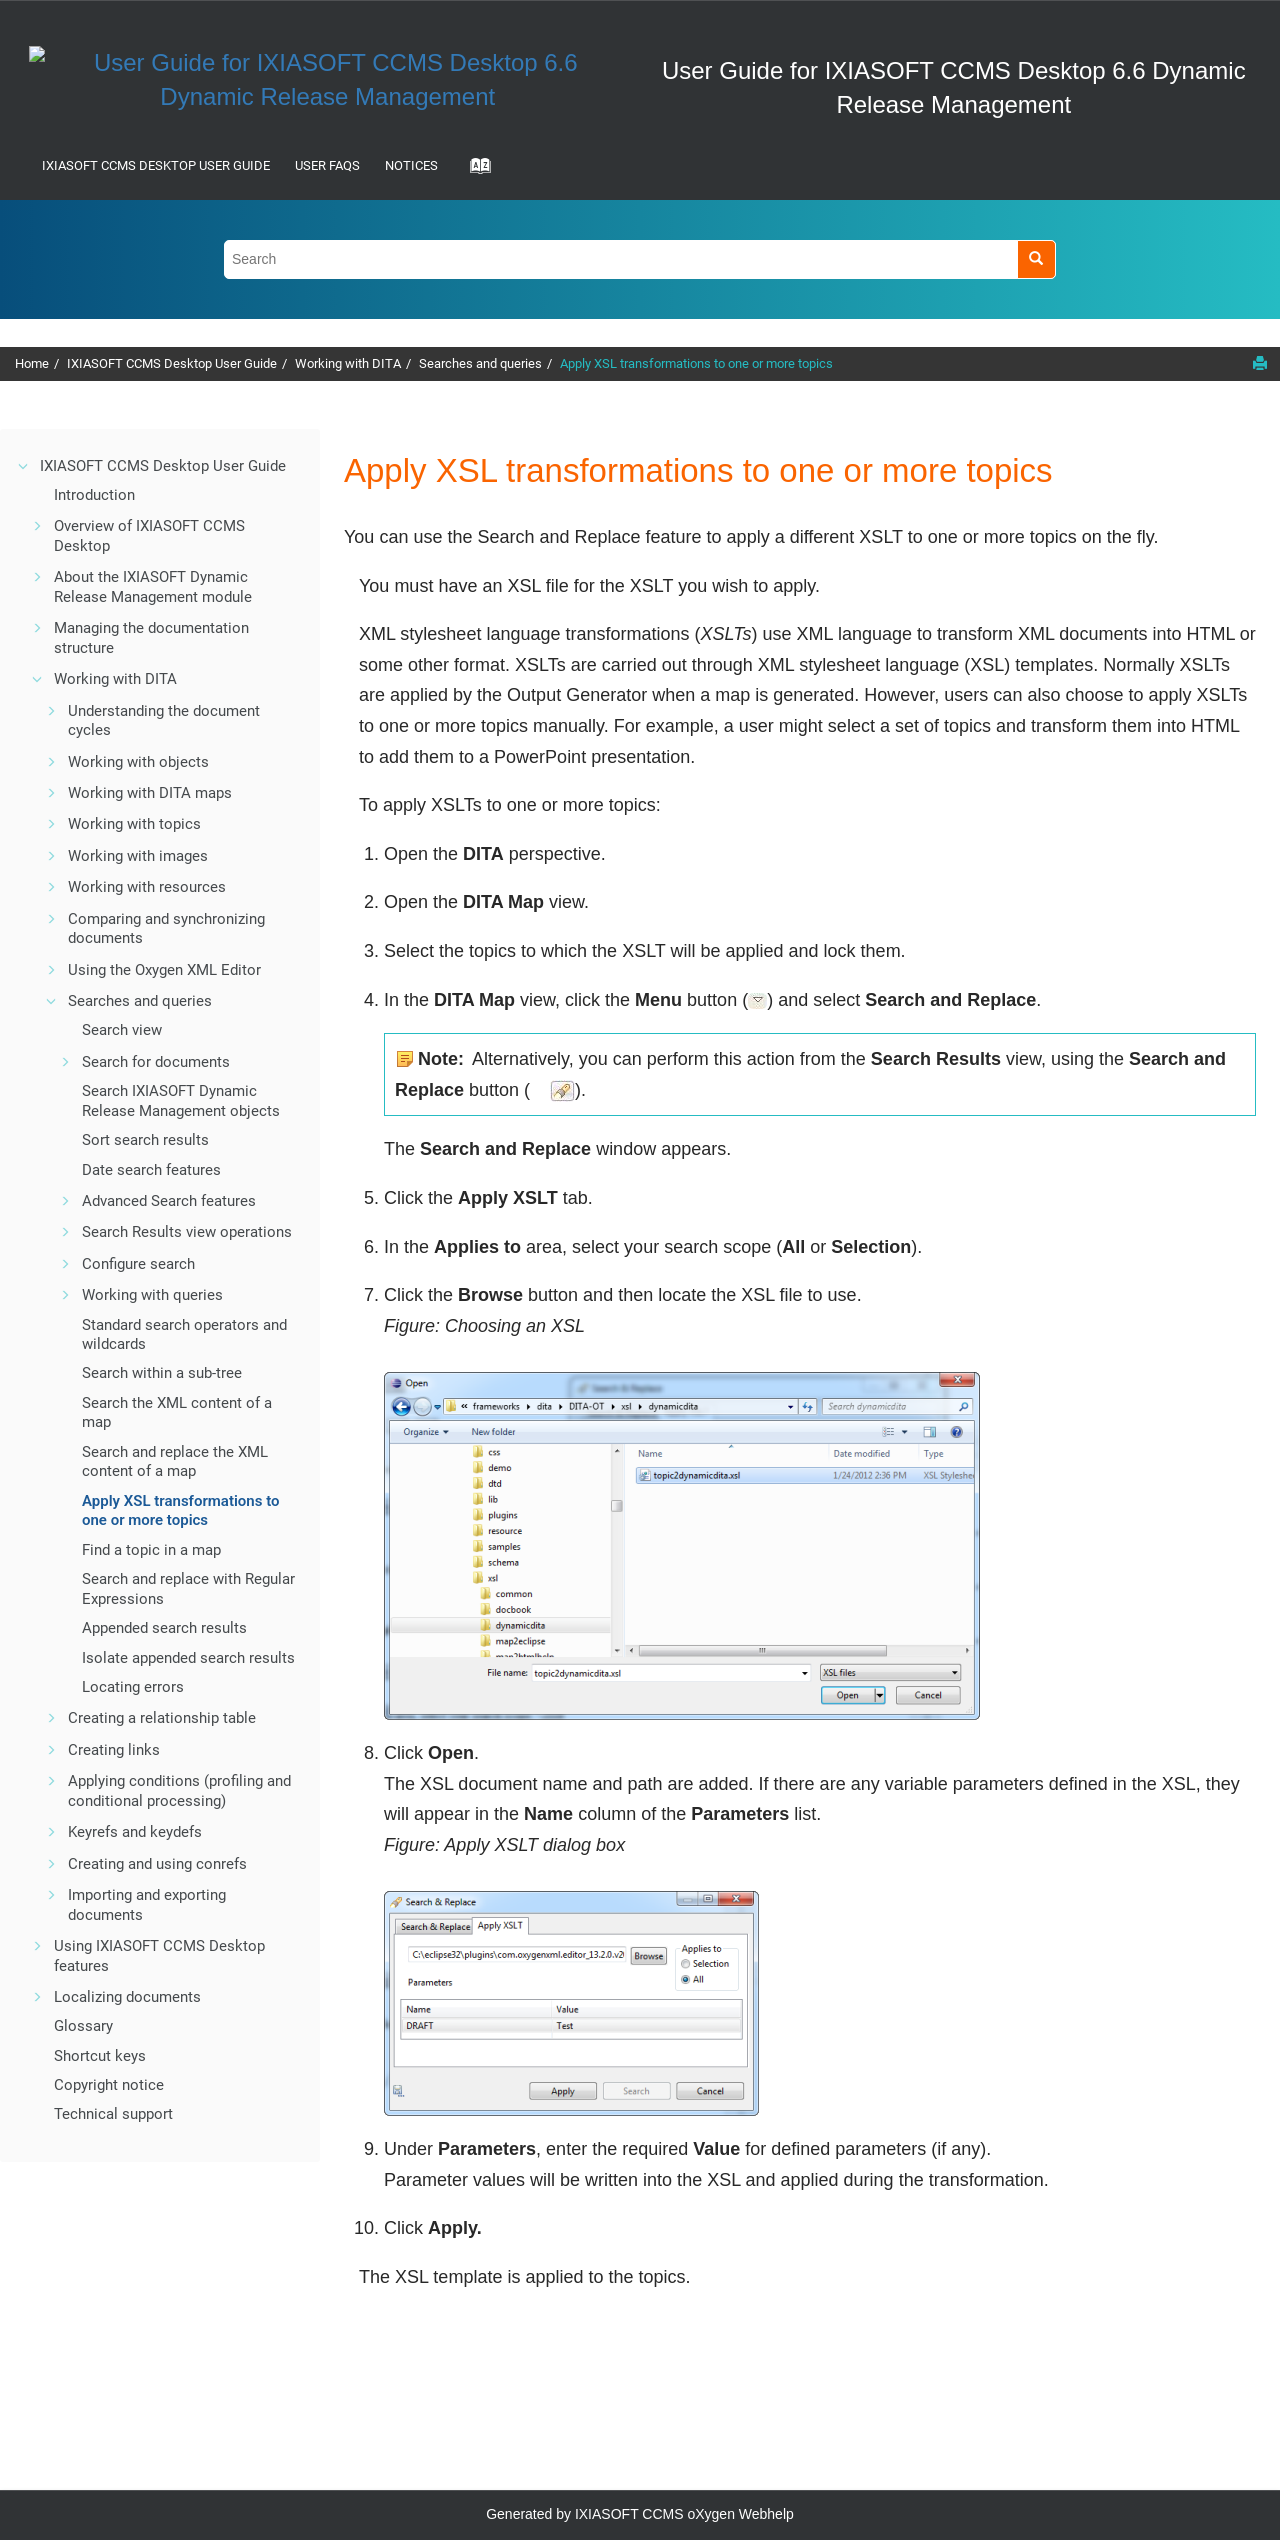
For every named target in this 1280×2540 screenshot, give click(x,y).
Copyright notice (109, 2085)
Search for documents (156, 1062)
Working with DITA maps (150, 793)
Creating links (114, 1750)
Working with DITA (348, 363)
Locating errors (133, 1687)
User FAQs (327, 165)
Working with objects (138, 762)
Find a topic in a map (151, 1550)
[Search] (1036, 259)
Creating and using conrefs (157, 1864)
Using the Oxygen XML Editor (164, 970)
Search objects (181, 1101)
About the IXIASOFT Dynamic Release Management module (153, 587)
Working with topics (134, 824)
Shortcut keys (100, 2056)
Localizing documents (127, 1997)
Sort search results (145, 1140)
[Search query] (640, 259)
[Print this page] (1260, 363)
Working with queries (152, 1295)
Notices (411, 165)
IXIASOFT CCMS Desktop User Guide (156, 165)
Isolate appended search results (188, 1658)
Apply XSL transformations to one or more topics (696, 363)
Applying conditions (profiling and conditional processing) (179, 1791)
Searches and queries (480, 363)
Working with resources (147, 887)
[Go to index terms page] (474, 172)
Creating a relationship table (162, 1718)
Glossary (83, 2026)
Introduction (94, 495)
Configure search (138, 1264)
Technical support (113, 2114)
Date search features (151, 1170)
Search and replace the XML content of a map (175, 1462)
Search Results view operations (187, 1232)
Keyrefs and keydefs (135, 1832)
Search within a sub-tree (162, 1373)
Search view (122, 1030)
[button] (24, 466)
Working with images (138, 856)
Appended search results (164, 1628)
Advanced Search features (169, 1201)
